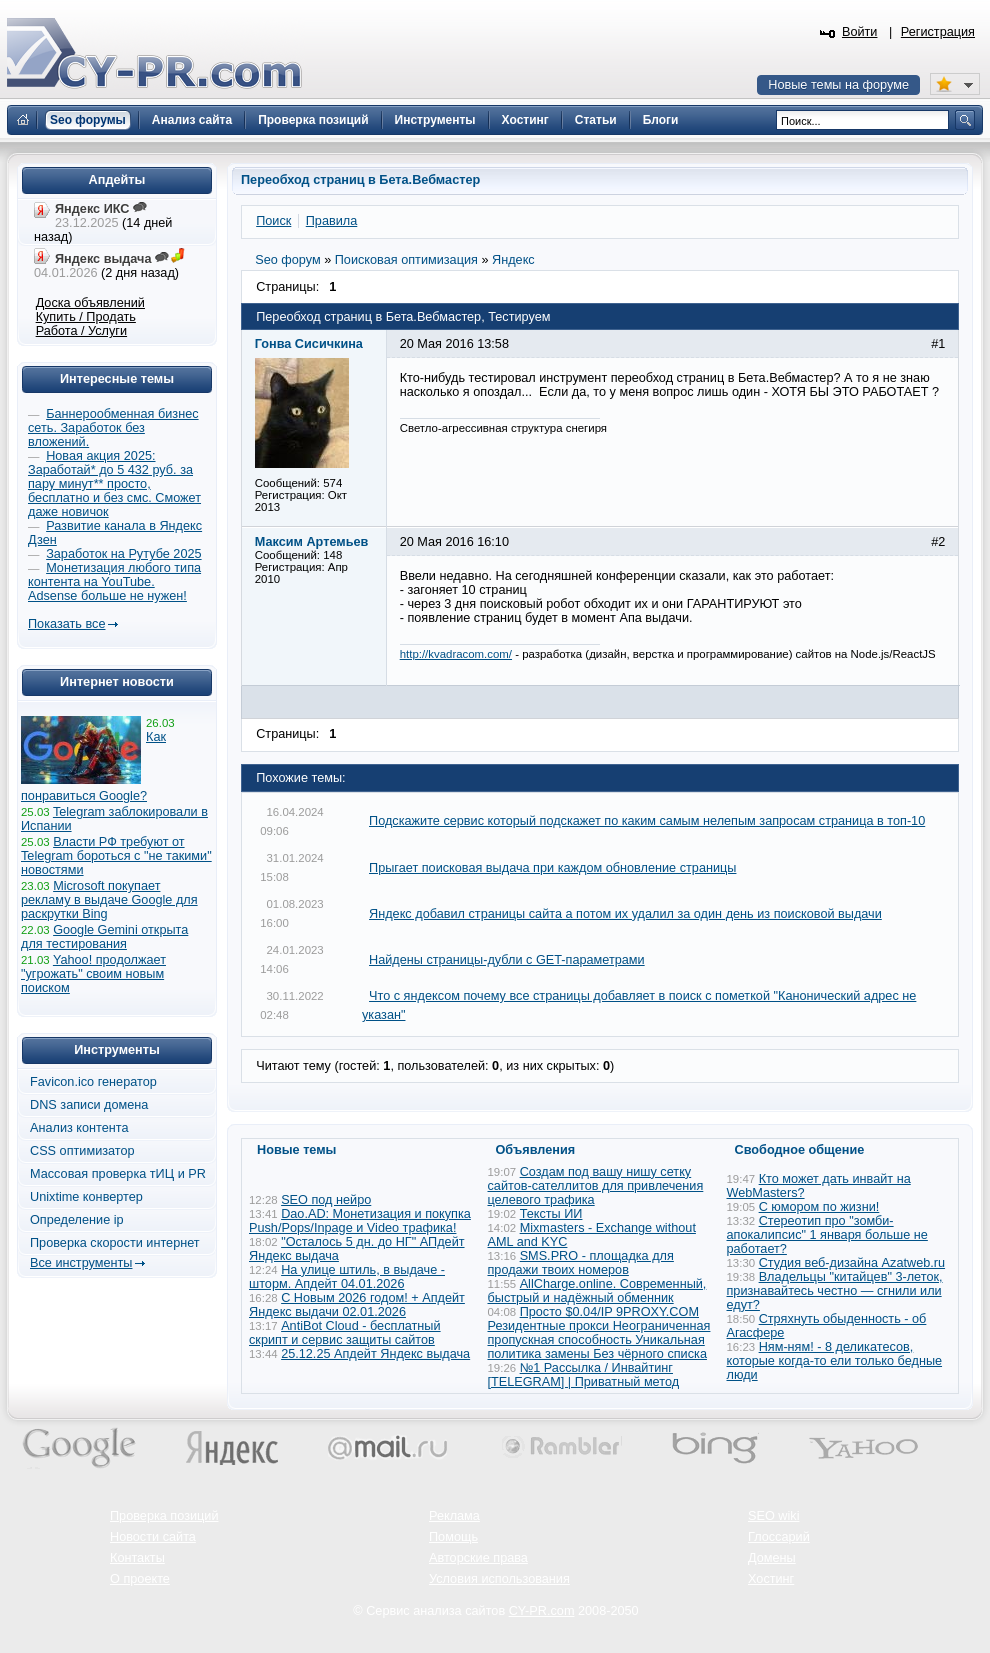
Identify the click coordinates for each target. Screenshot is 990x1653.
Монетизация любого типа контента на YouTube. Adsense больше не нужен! (114, 582)
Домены (772, 1558)
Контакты (137, 1558)
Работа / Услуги (81, 331)
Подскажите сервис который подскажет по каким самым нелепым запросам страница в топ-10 (647, 821)
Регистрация (938, 32)
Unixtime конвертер (86, 1197)
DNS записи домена (89, 1105)
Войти (860, 32)
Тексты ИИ (551, 1214)
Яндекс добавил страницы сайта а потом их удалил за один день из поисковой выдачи (625, 914)
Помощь (453, 1537)
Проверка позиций (164, 1516)
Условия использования (499, 1579)
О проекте (140, 1579)
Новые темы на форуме (838, 85)
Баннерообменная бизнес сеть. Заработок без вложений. (113, 428)
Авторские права (478, 1558)
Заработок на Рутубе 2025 (123, 554)
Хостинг (771, 1579)
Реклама (454, 1516)
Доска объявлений (90, 303)
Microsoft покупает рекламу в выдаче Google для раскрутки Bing (109, 900)
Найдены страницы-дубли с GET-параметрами (507, 960)
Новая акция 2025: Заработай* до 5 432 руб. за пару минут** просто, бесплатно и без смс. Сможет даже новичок (114, 484)
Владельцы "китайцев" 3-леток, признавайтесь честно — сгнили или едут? (835, 1291)
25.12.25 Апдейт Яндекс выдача (375, 1354)
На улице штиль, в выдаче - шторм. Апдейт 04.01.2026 (347, 1277)
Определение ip (77, 1220)
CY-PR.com (542, 1611)
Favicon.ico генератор (93, 1082)
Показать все (66, 624)
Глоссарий (779, 1537)
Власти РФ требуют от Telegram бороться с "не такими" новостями (116, 856)
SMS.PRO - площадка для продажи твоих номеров (581, 1263)
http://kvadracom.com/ (456, 654)
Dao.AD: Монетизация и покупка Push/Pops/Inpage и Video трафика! (360, 1221)
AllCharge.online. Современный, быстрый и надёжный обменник (597, 1291)
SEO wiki (773, 1516)
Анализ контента (79, 1128)
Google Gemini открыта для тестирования (104, 937)
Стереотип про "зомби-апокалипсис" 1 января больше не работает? (827, 1235)
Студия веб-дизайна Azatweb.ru (852, 1263)
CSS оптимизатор (82, 1151)
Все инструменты (81, 1263)
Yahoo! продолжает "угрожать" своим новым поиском (93, 974)
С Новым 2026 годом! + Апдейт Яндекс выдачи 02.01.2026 (357, 1305)
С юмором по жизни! (819, 1207)
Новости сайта (153, 1537)
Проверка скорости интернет (115, 1243)
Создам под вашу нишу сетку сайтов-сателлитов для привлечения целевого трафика (596, 1186)
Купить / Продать (86, 317)
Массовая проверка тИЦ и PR (118, 1174)
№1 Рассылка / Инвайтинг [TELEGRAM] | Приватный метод (584, 1375)
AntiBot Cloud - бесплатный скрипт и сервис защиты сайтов (345, 1333)
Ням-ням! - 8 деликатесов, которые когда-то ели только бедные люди (835, 1361)
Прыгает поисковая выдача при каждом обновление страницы (552, 868)
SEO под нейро (326, 1200)
